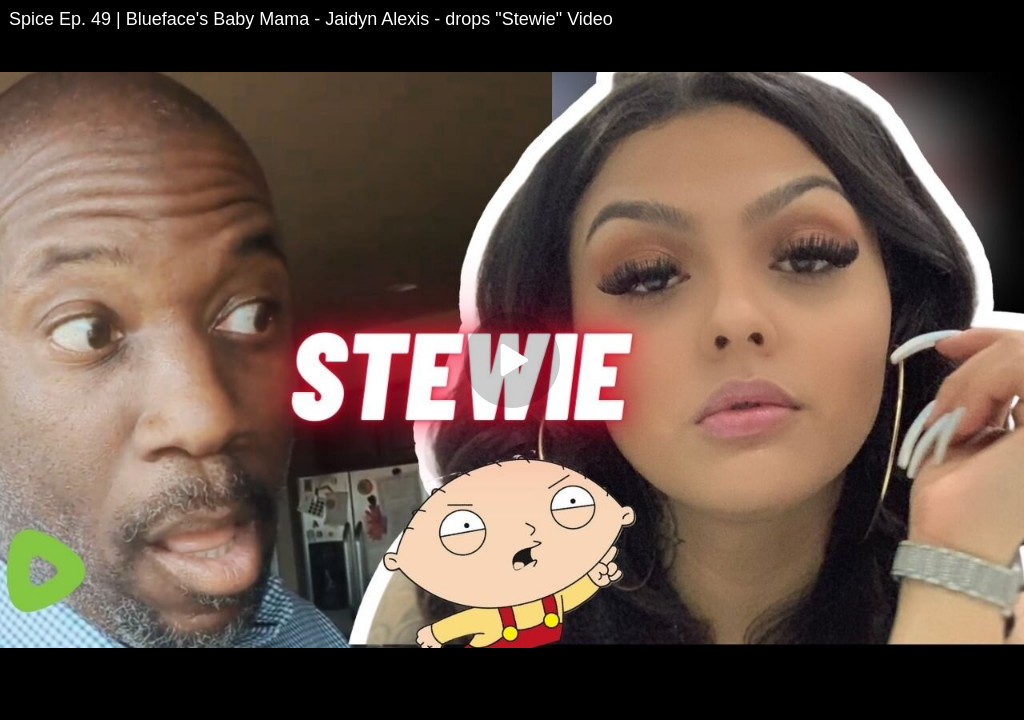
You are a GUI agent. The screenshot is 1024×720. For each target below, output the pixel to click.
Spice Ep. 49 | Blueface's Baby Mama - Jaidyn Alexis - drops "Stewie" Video (311, 19)
